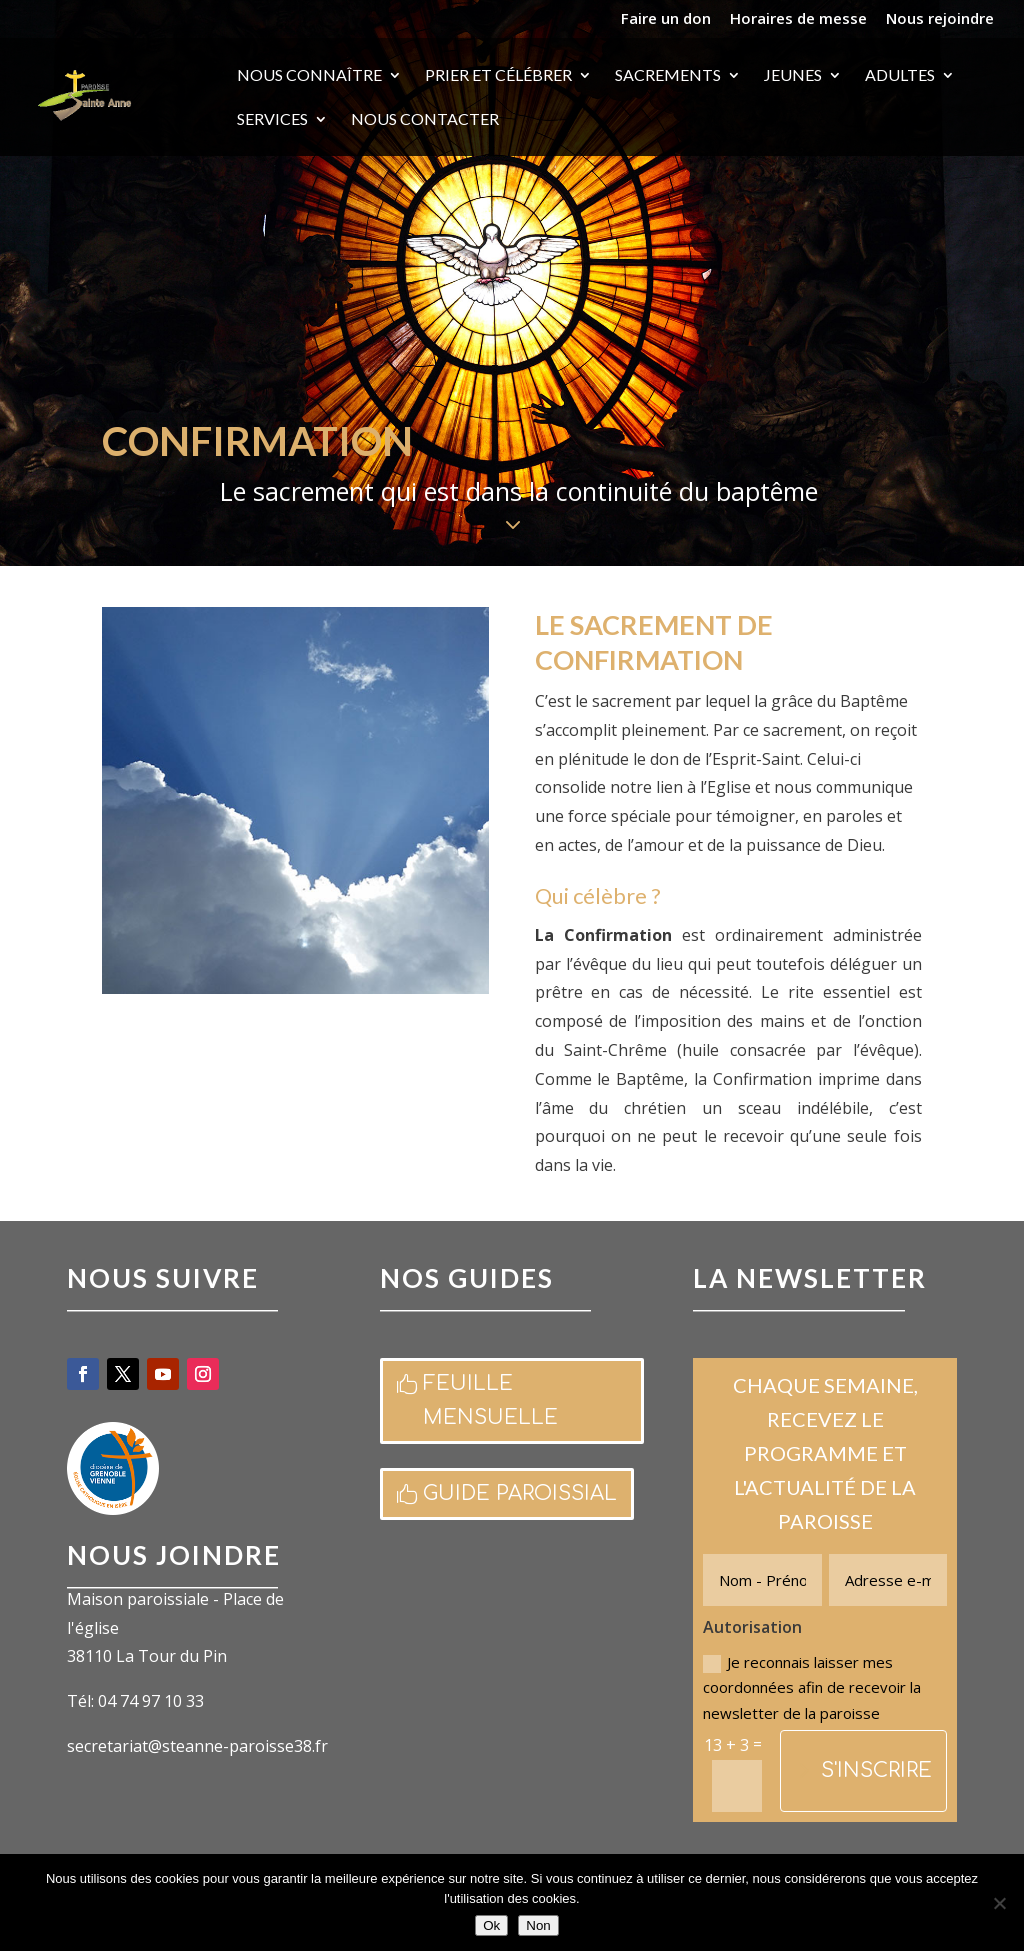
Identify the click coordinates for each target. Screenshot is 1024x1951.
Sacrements (668, 76)
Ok (491, 1925)
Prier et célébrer (498, 76)
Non (538, 1925)
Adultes (900, 76)
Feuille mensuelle (490, 1400)
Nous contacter (425, 120)
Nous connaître (309, 76)
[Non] (999, 1903)
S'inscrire (876, 1770)
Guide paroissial (520, 1493)
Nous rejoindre (940, 19)
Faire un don (666, 19)
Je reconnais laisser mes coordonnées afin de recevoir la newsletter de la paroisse (812, 1687)
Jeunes (793, 76)
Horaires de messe (798, 19)
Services (272, 120)
